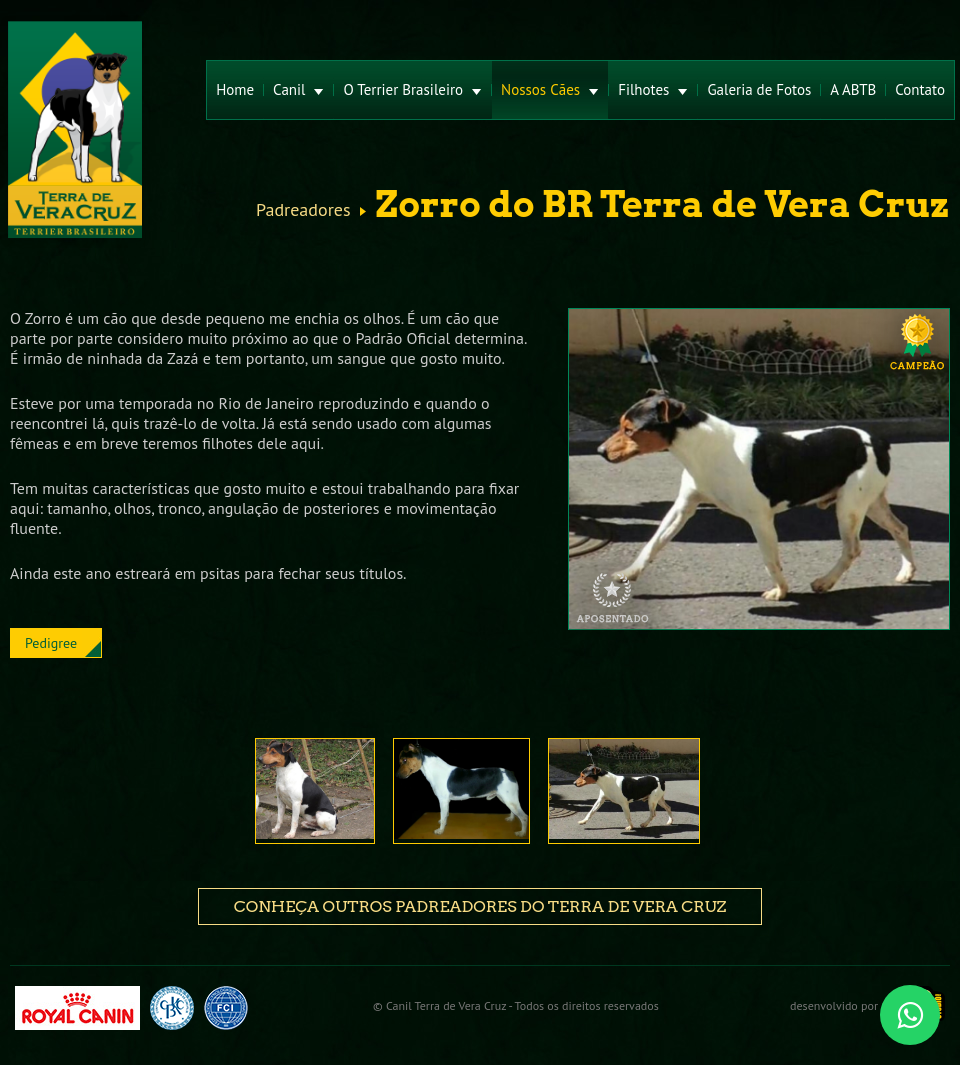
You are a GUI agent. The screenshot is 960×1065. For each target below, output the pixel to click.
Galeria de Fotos (759, 89)
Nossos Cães (550, 89)
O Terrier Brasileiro (412, 89)
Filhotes (653, 89)
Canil (298, 89)
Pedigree (51, 643)
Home (235, 89)
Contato (920, 89)
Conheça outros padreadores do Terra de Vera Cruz (480, 906)
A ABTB (853, 89)
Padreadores (303, 210)
